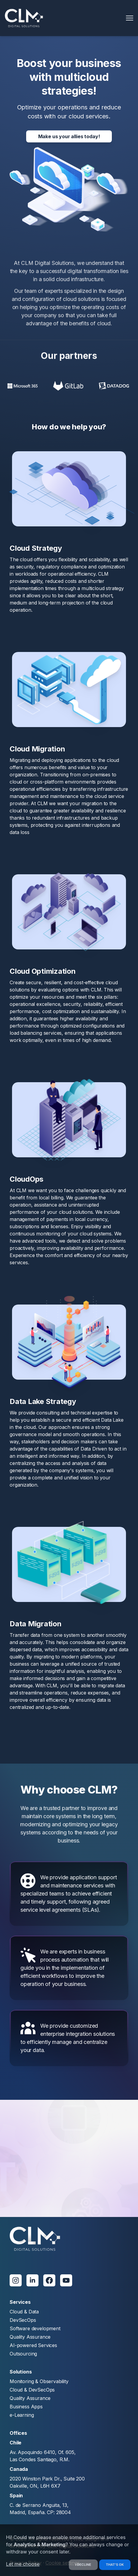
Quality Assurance (30, 2337)
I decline (83, 2564)
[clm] (35, 2239)
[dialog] (69, 2550)
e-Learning (22, 2415)
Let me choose (23, 2564)
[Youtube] (66, 2280)
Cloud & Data (24, 2312)
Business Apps (26, 2407)
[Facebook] (49, 2280)
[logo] (24, 18)
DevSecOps (23, 2320)
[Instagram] (16, 2280)
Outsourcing (23, 2354)
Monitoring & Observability (39, 2381)
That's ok (115, 2564)
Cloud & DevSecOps (32, 2390)
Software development (35, 2328)
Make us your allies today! (69, 136)
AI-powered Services (33, 2345)
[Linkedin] (32, 2280)
